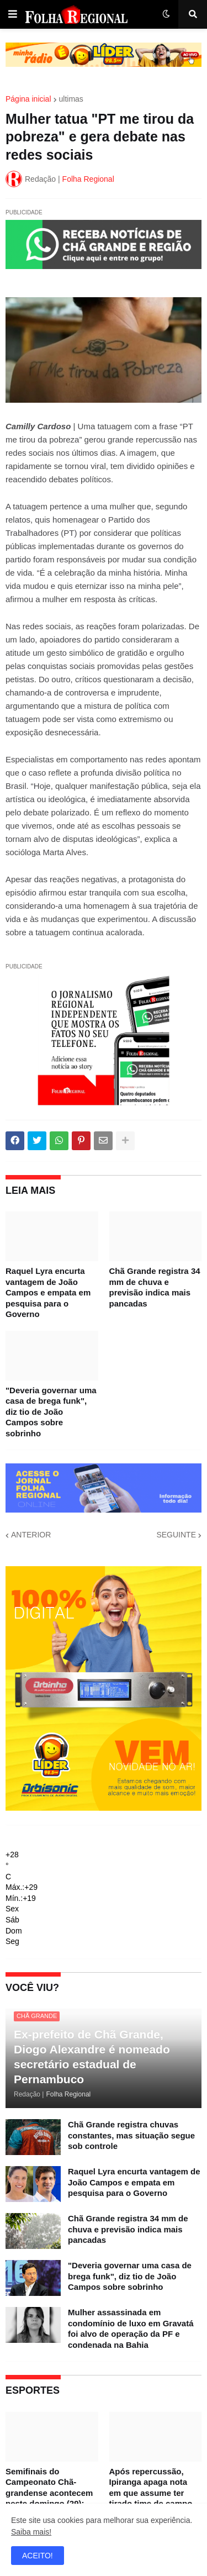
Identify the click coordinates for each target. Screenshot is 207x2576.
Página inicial (28, 99)
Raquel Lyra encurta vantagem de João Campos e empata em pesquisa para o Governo (48, 1292)
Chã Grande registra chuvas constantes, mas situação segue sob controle (131, 2135)
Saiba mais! (31, 2531)
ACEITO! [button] (37, 2555)
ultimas (71, 99)
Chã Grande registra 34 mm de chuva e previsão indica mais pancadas (154, 1287)
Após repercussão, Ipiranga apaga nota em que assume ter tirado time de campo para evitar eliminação (153, 2493)
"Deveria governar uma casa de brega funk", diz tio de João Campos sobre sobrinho (51, 1412)
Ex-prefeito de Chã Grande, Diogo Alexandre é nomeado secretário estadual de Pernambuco (92, 2057)
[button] (12, 14)
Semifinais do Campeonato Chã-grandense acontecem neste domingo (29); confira (49, 2493)
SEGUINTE (176, 1534)
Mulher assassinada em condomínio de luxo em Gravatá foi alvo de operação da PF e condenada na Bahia (131, 2329)
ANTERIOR (31, 1534)
